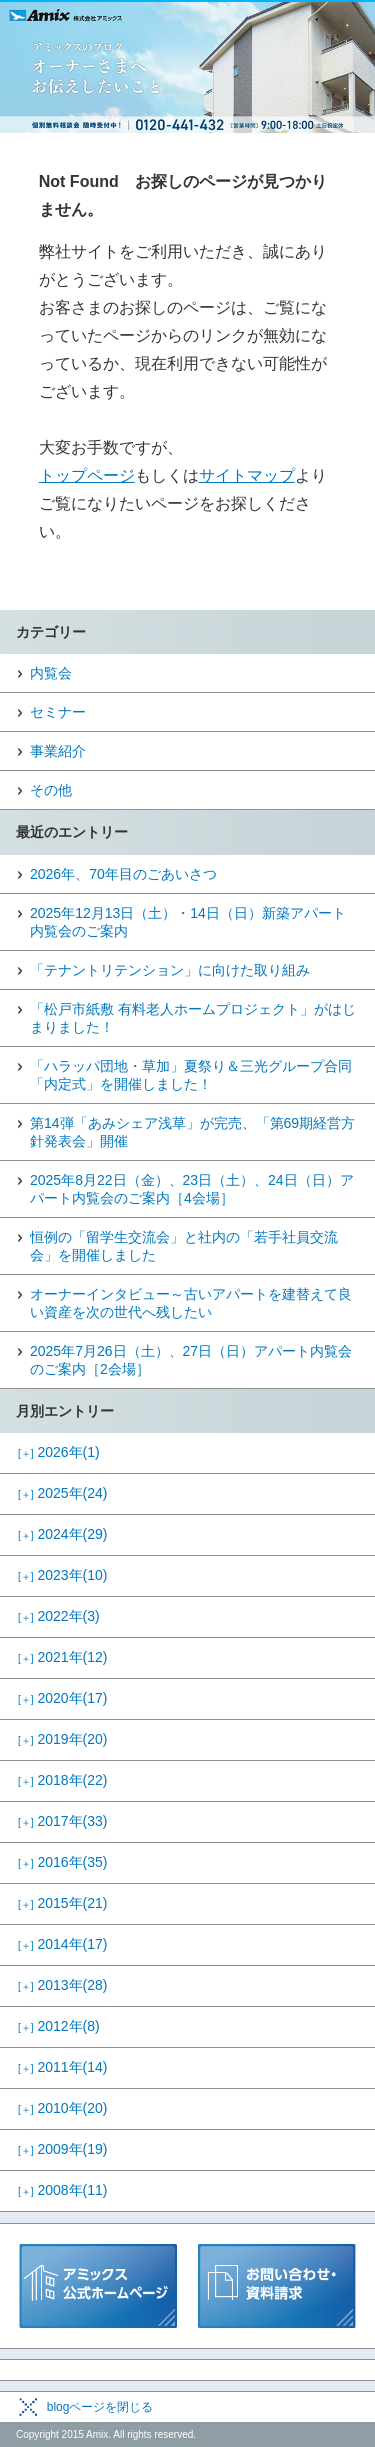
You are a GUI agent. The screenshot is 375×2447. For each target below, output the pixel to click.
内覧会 (51, 673)
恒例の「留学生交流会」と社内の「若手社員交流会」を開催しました (184, 1246)
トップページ (87, 475)
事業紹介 (58, 751)
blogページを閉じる (100, 2407)
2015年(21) (63, 1903)
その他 (51, 790)
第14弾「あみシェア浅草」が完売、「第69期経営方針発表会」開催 (192, 1132)
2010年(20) (63, 2108)
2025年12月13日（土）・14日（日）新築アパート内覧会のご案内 (188, 922)
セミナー (58, 712)
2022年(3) (59, 1616)
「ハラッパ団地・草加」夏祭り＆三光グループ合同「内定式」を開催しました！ (191, 1075)
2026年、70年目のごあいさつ (123, 874)
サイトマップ (247, 475)
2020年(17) (63, 1698)
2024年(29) (63, 1534)
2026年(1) (59, 1452)
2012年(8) (59, 2026)
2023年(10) (63, 1575)
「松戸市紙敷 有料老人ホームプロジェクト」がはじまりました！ (193, 1018)
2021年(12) (63, 1657)
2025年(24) (63, 1493)
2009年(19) (63, 2149)
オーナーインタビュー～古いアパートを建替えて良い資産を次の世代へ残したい (191, 1303)
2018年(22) (63, 1780)
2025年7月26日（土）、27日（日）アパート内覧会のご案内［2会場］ (191, 1360)
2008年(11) (63, 2190)
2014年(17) (63, 1944)
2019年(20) (63, 1739)
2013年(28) (63, 1985)
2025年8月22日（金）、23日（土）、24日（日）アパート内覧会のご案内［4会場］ (192, 1189)
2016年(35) (63, 1862)
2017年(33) (63, 1821)
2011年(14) (63, 2067)
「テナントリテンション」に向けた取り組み (170, 970)
